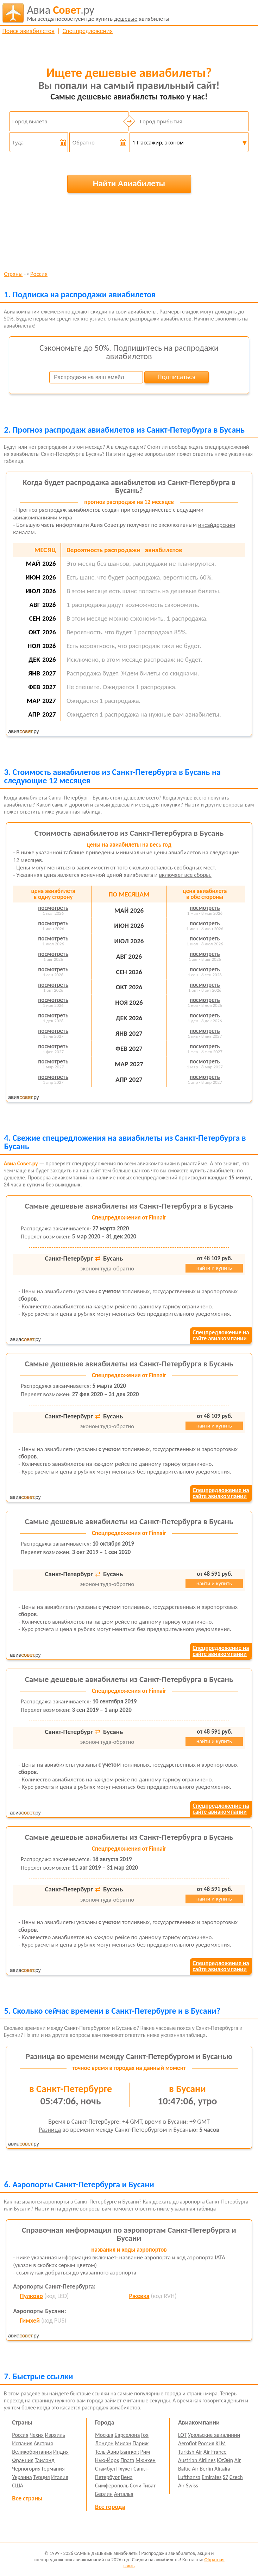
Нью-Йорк (107, 2460)
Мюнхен (146, 2460)
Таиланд (45, 2460)
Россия (39, 274)
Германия (53, 2468)
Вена (127, 2477)
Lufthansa (189, 2477)
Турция (41, 2477)
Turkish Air (190, 2451)
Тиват (149, 2485)
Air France (215, 2451)
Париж (141, 2443)
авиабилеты (98, 13)
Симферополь (111, 2485)
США (17, 2485)
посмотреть (53, 908)
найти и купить (214, 1267)
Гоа (145, 2435)
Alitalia (222, 2468)
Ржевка (139, 2296)
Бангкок (129, 2451)
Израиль (55, 2435)
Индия (61, 2451)
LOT (182, 2435)
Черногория (26, 2468)
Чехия (37, 2435)
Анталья (123, 2494)
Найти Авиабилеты (129, 183)
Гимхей (30, 2320)
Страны (13, 274)
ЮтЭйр (225, 2460)
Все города (110, 2507)
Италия (59, 2477)
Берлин (104, 2494)
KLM (221, 2443)
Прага (127, 2460)
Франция (22, 2460)
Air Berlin (202, 2468)
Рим (145, 2451)
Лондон (104, 2443)
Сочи (135, 2485)
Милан (123, 2443)
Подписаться (176, 377)
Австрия (43, 2443)
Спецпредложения (88, 31)
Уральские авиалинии (214, 2435)
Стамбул (105, 2468)
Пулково (31, 2296)
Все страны (27, 2498)
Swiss (192, 2485)
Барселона (127, 2435)
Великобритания (32, 2451)
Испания (22, 2443)
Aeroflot (187, 2443)
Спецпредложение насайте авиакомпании (221, 1335)
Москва (104, 2435)
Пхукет (124, 2468)
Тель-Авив (107, 2451)
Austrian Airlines (197, 2460)
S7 (225, 2477)
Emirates (211, 2477)
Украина (22, 2477)
